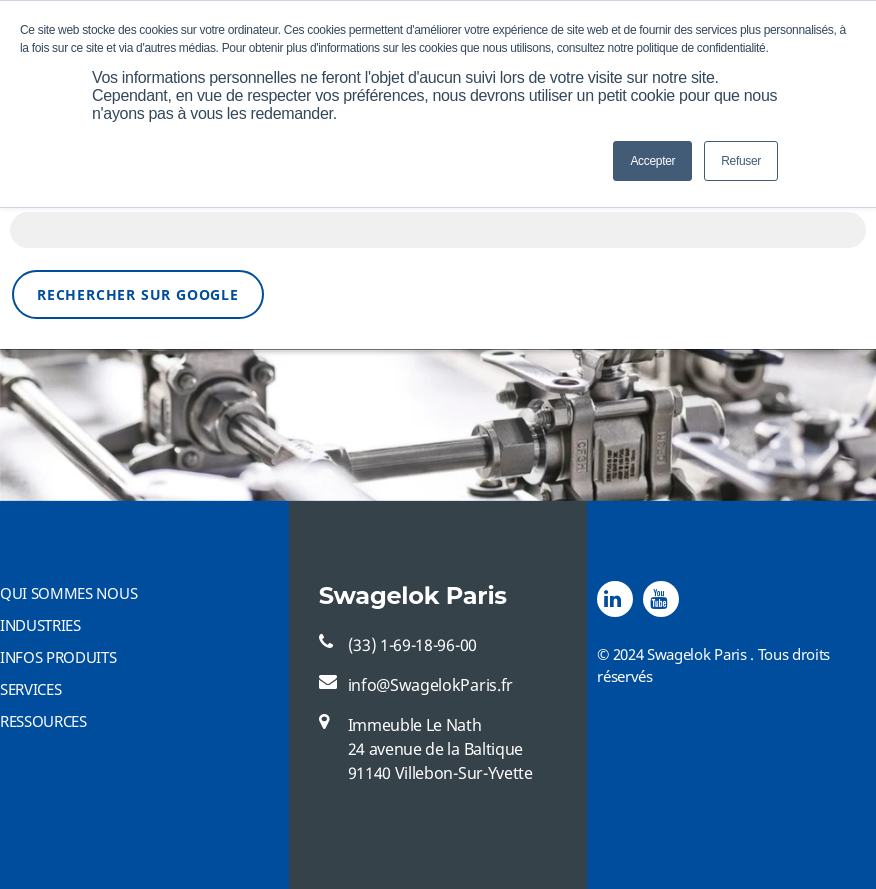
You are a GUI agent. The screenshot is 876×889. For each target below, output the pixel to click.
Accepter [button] (652, 161)
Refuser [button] (741, 161)
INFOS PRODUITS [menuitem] (58, 657)
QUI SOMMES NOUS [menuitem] (68, 593)
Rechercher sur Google (138, 294)
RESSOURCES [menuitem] (43, 721)
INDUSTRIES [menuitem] (40, 625)
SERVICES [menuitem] (30, 689)
